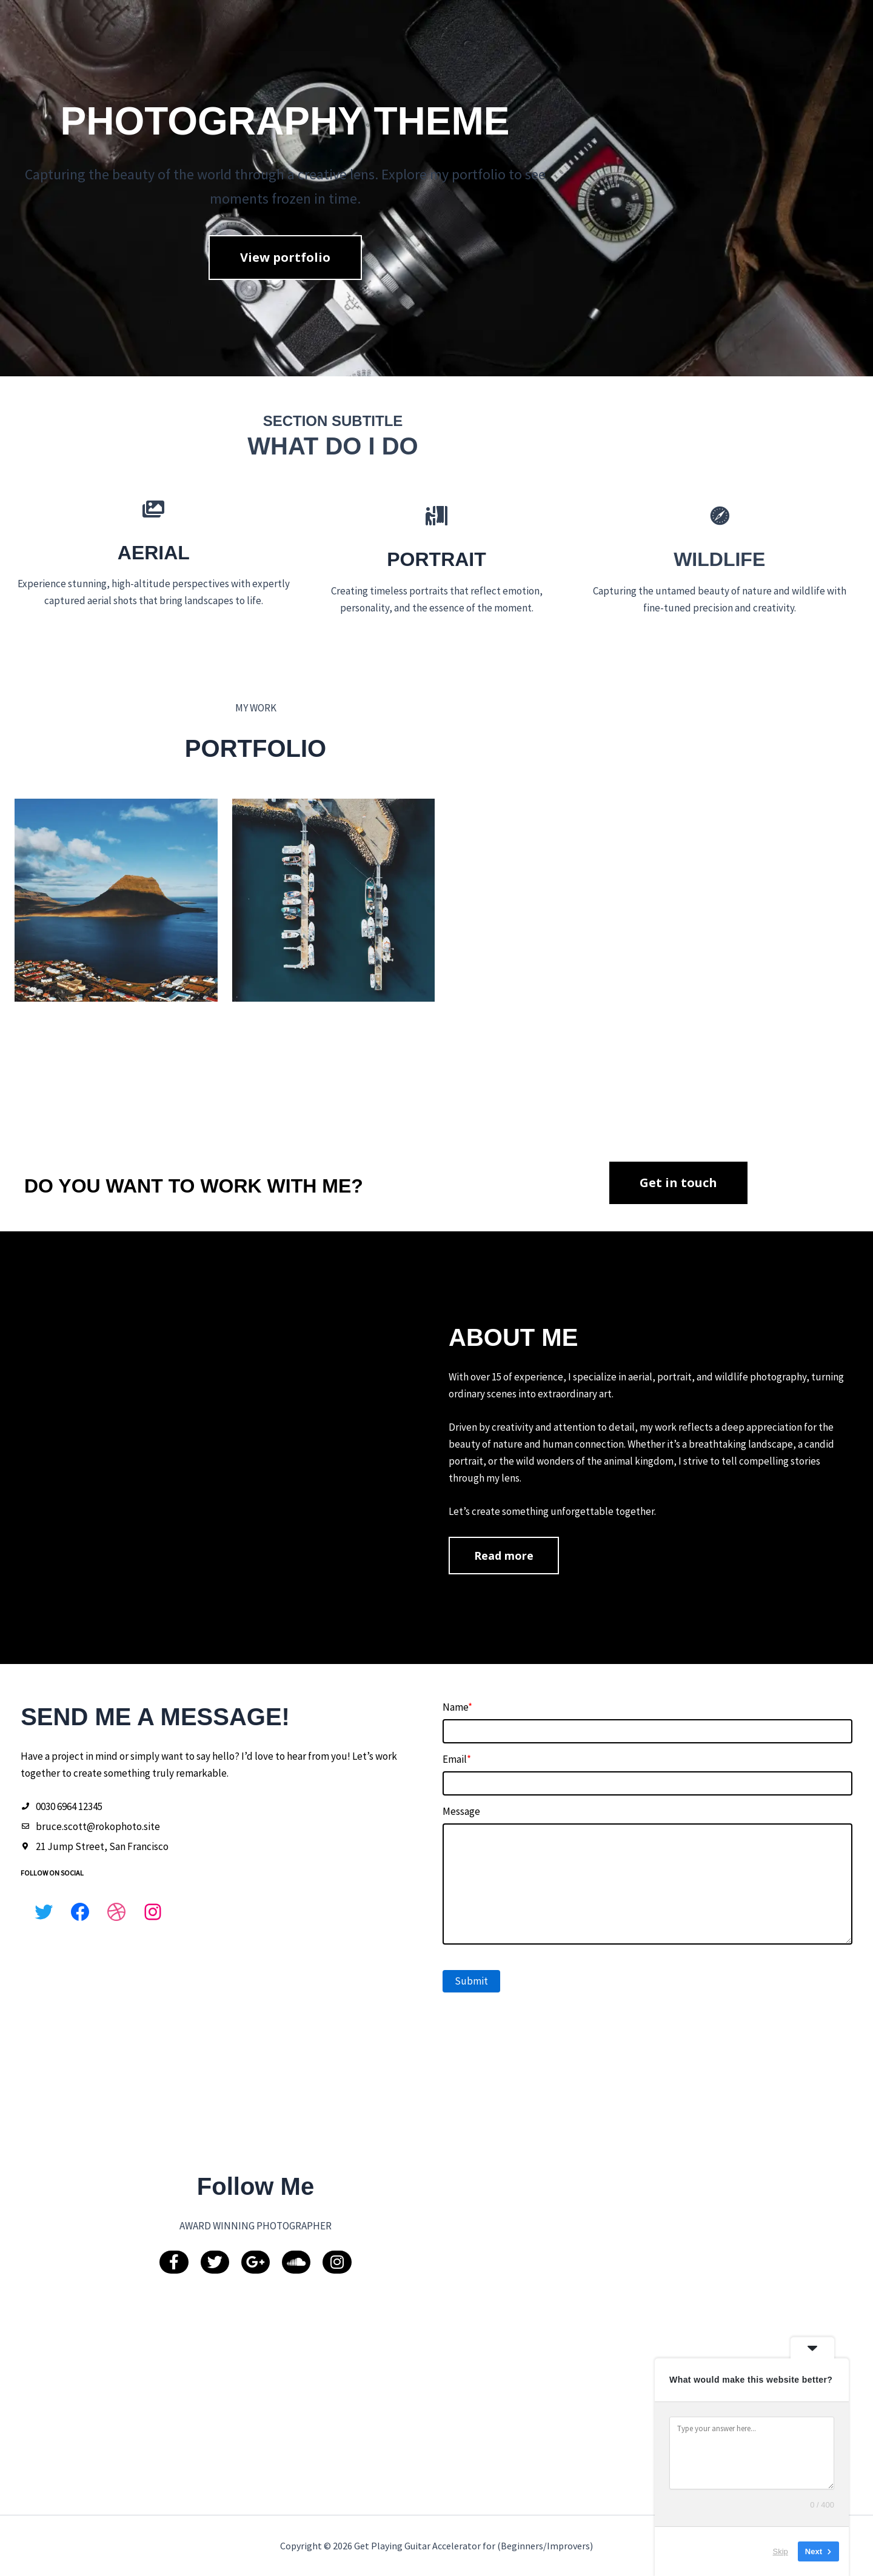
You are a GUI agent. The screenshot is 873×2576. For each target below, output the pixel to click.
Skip (780, 2551)
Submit (480, 2158)
